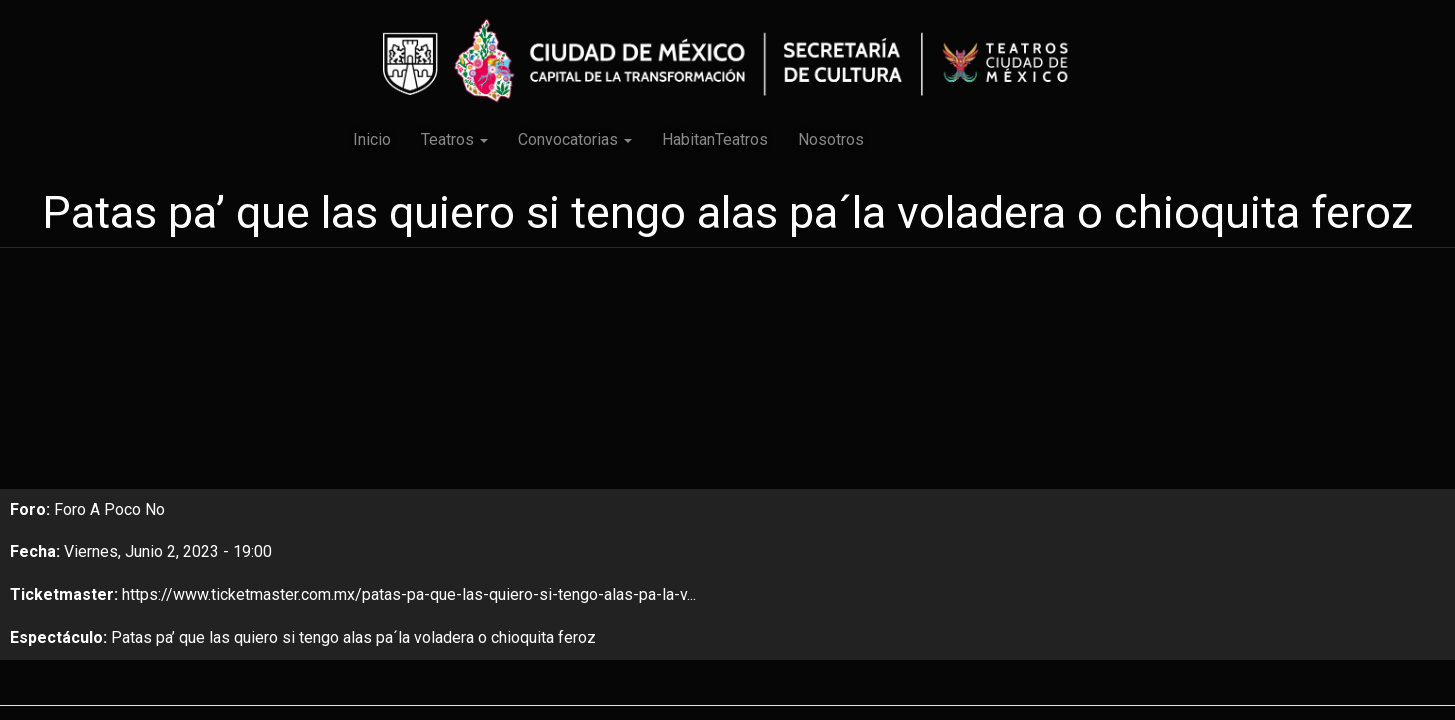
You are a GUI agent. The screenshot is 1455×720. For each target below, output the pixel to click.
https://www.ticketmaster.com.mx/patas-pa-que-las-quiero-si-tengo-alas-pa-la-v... (409, 594)
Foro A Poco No (109, 509)
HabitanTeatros (715, 139)
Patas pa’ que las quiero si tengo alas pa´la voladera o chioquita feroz (353, 637)
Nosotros (831, 139)
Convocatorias (575, 139)
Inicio (372, 139)
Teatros (454, 139)
